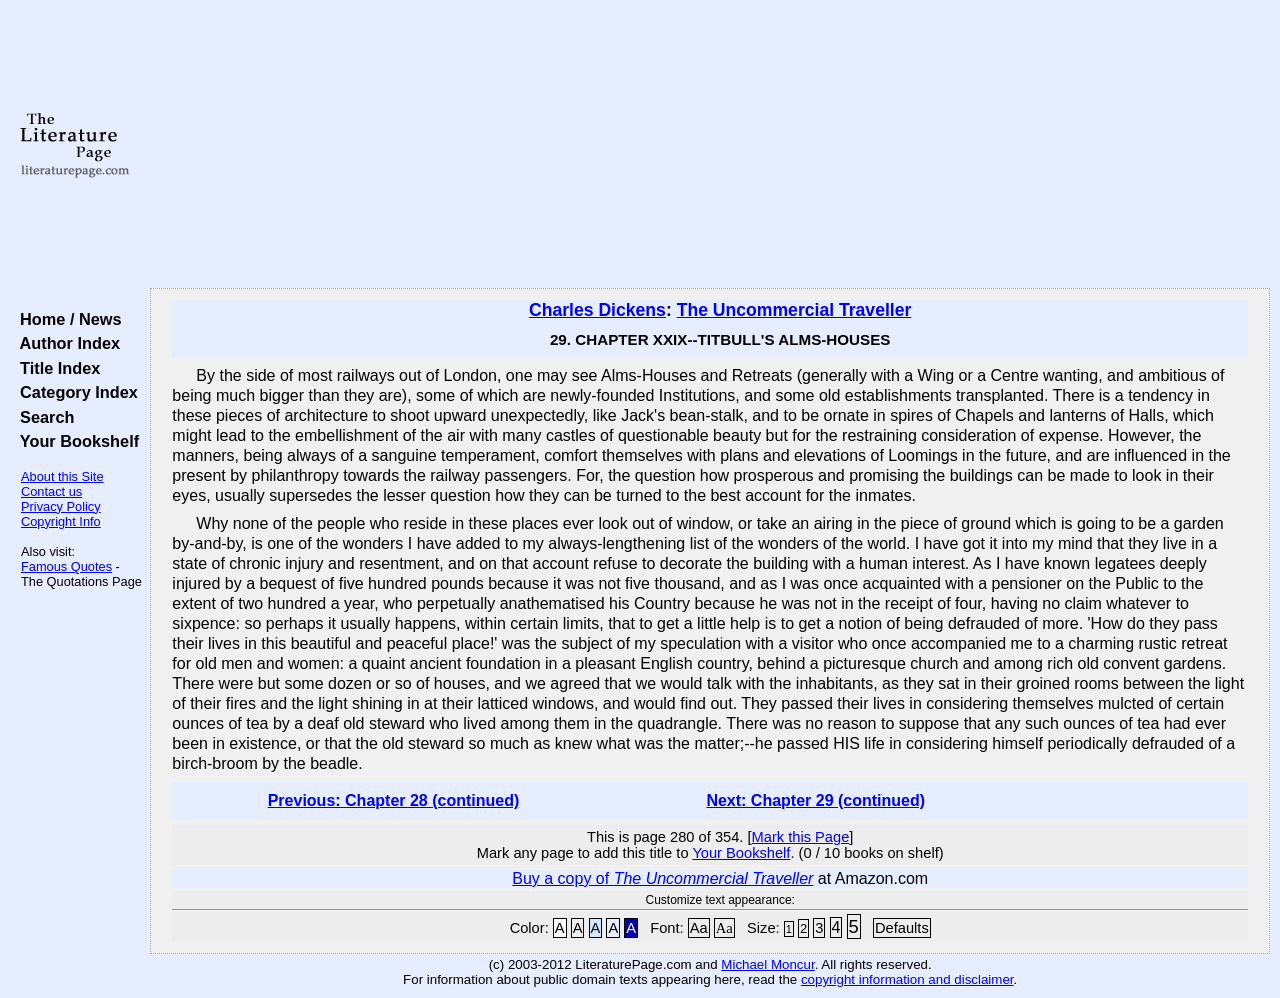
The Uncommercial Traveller (794, 310)
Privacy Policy (61, 506)
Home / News (66, 319)
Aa (699, 928)
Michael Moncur (767, 964)
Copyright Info (61, 521)
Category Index (74, 392)
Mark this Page (801, 837)
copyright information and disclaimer (907, 979)
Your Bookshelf (75, 441)
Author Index (65, 343)
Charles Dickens (597, 310)
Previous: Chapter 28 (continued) (394, 800)
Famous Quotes (66, 566)
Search (42, 417)
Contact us (51, 491)
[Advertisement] (710, 145)
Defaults (902, 928)
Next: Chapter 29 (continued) (815, 800)
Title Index (55, 368)
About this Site (62, 476)
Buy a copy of (662, 878)
